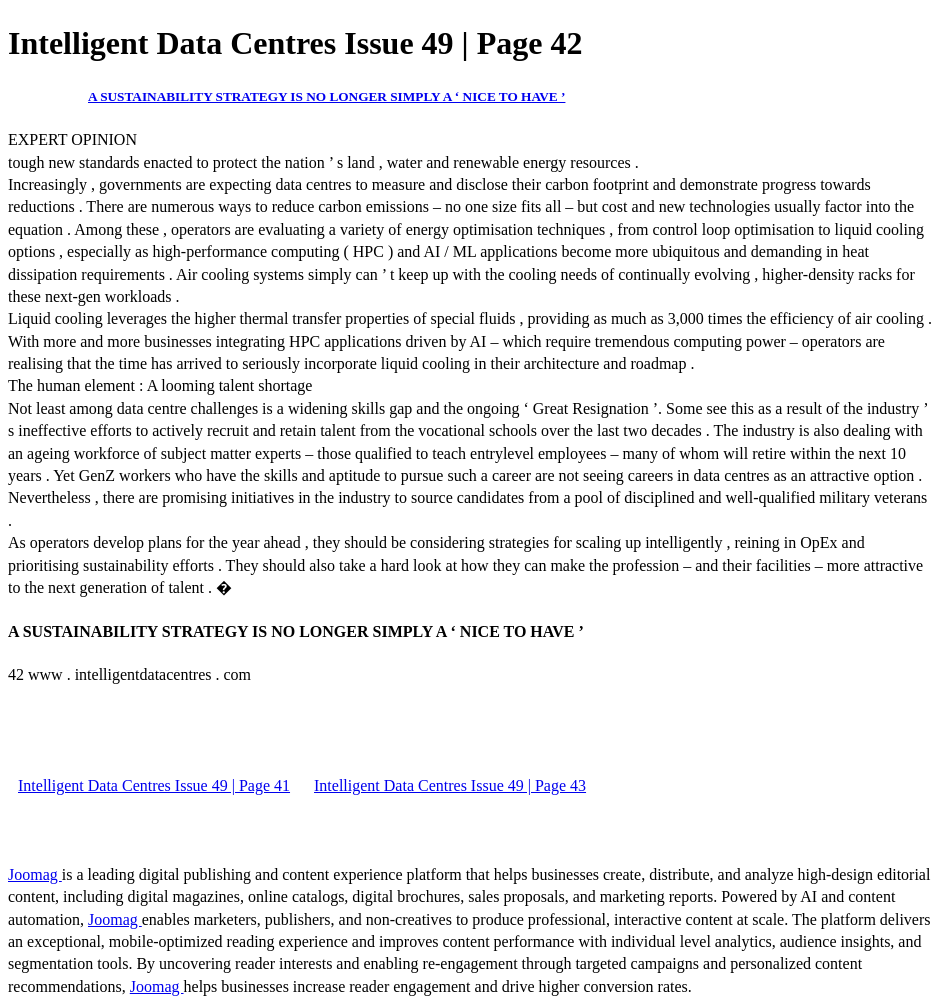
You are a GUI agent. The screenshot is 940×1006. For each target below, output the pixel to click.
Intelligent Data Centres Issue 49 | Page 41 (154, 785)
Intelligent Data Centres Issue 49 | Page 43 (450, 785)
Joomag (35, 874)
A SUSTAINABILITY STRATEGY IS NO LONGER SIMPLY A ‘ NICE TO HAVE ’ (326, 96)
